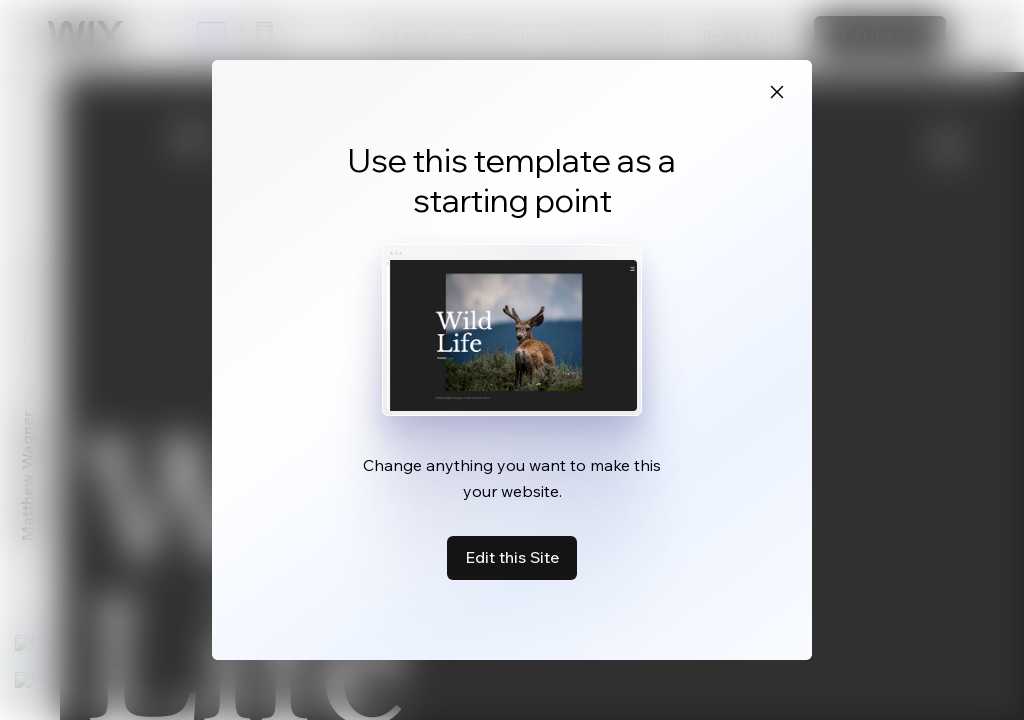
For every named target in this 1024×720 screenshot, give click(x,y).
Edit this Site (512, 557)
